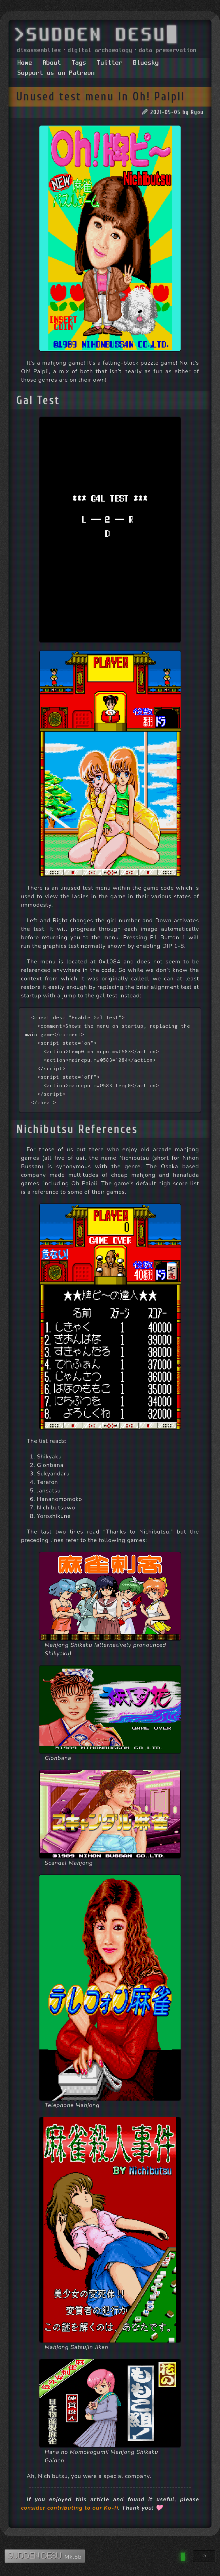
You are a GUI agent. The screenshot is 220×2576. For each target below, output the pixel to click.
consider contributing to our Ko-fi (69, 2508)
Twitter (110, 63)
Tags (79, 63)
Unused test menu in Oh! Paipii (100, 96)
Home (25, 63)
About (52, 63)
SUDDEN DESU (35, 2556)
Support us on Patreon (56, 73)
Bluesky (146, 63)
